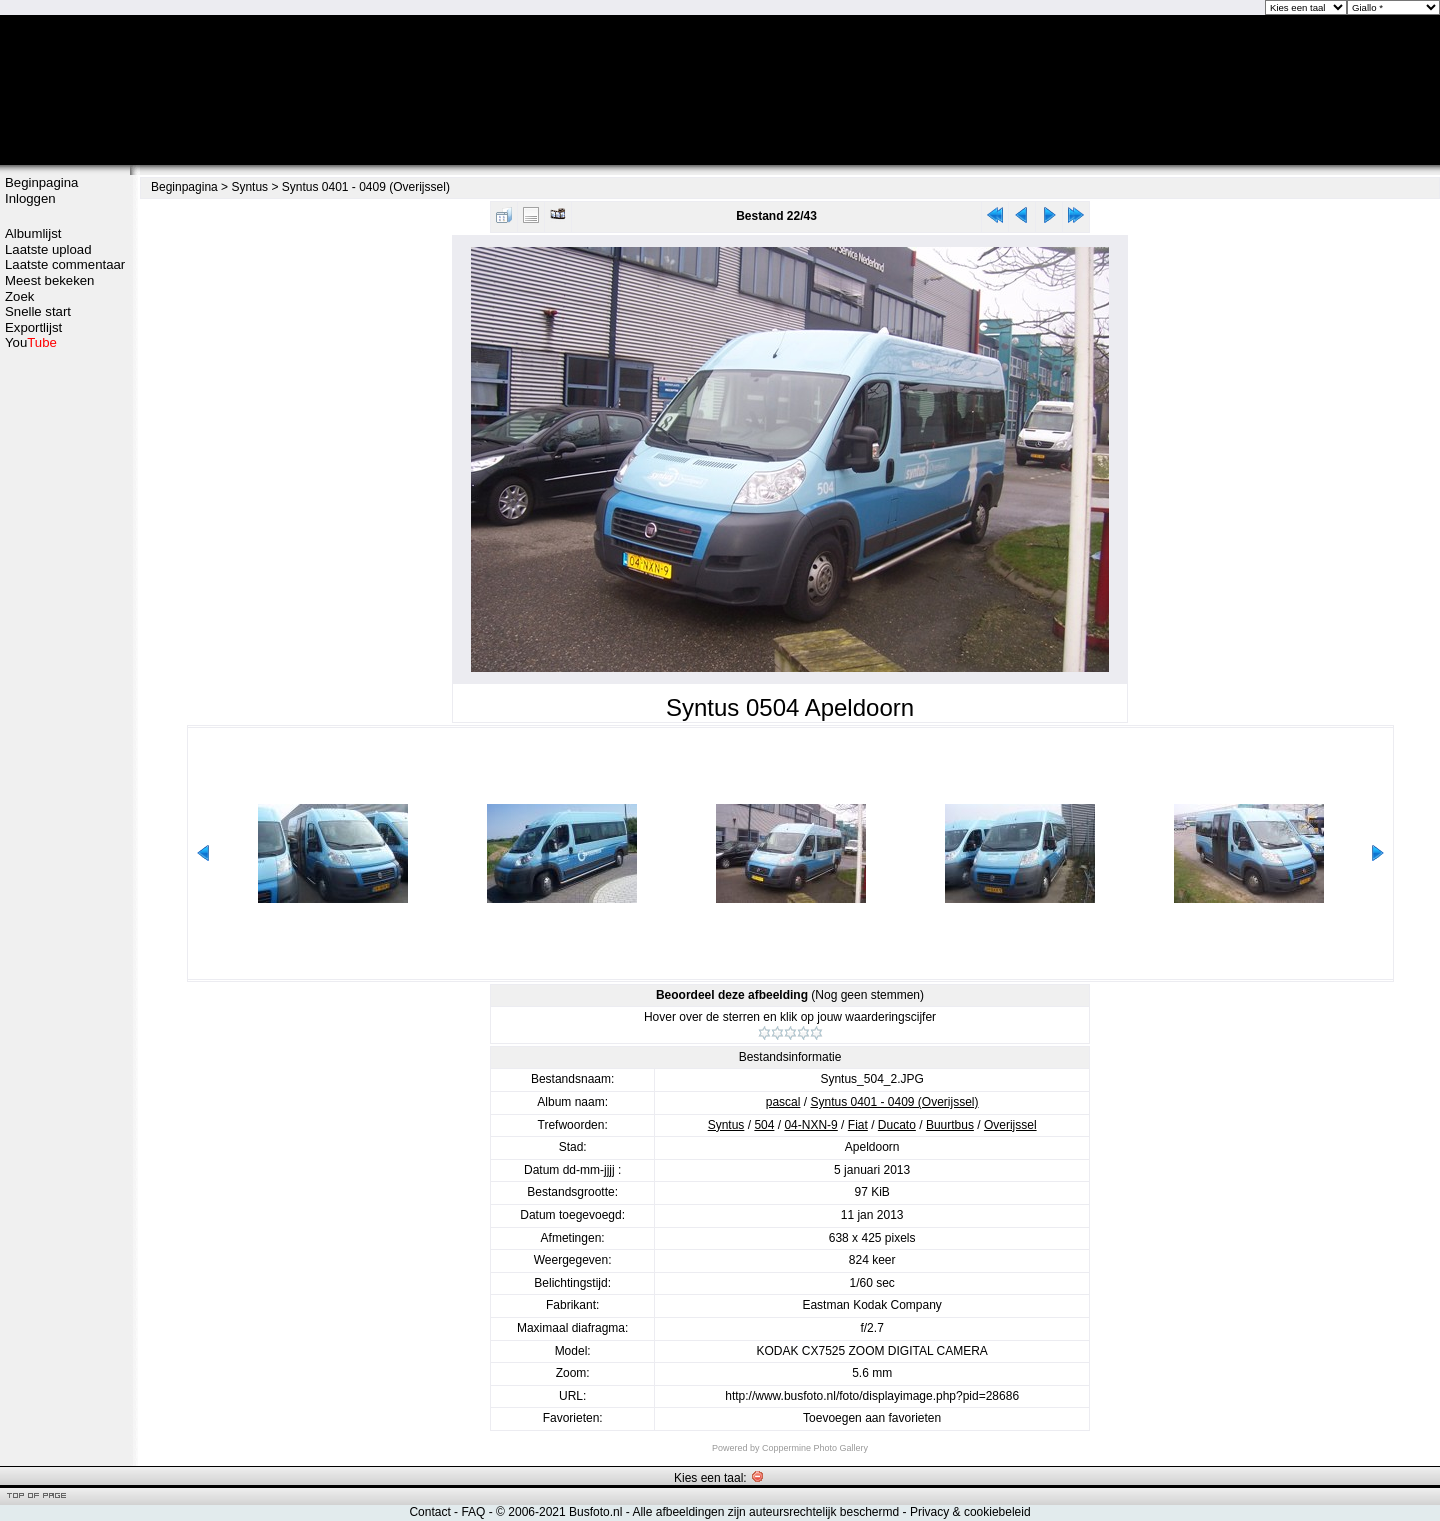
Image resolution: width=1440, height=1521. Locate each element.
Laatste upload (48, 249)
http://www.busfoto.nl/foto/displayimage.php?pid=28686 (872, 1396)
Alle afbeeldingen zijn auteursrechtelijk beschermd (765, 1512)
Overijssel (1010, 1125)
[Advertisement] (65, 667)
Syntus (249, 187)
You (31, 342)
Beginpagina (41, 182)
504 (764, 1125)
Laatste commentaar (65, 264)
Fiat (858, 1125)
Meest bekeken (49, 280)
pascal (783, 1102)
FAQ (473, 1512)
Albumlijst (33, 233)
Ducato (897, 1125)
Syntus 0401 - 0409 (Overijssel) (366, 187)
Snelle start (38, 311)
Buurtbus (950, 1125)
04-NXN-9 (810, 1125)
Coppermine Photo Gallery (815, 1448)
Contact (429, 1512)
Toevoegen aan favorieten (872, 1418)
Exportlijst (33, 327)
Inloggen (30, 198)
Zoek (19, 296)
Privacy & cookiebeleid (970, 1512)
